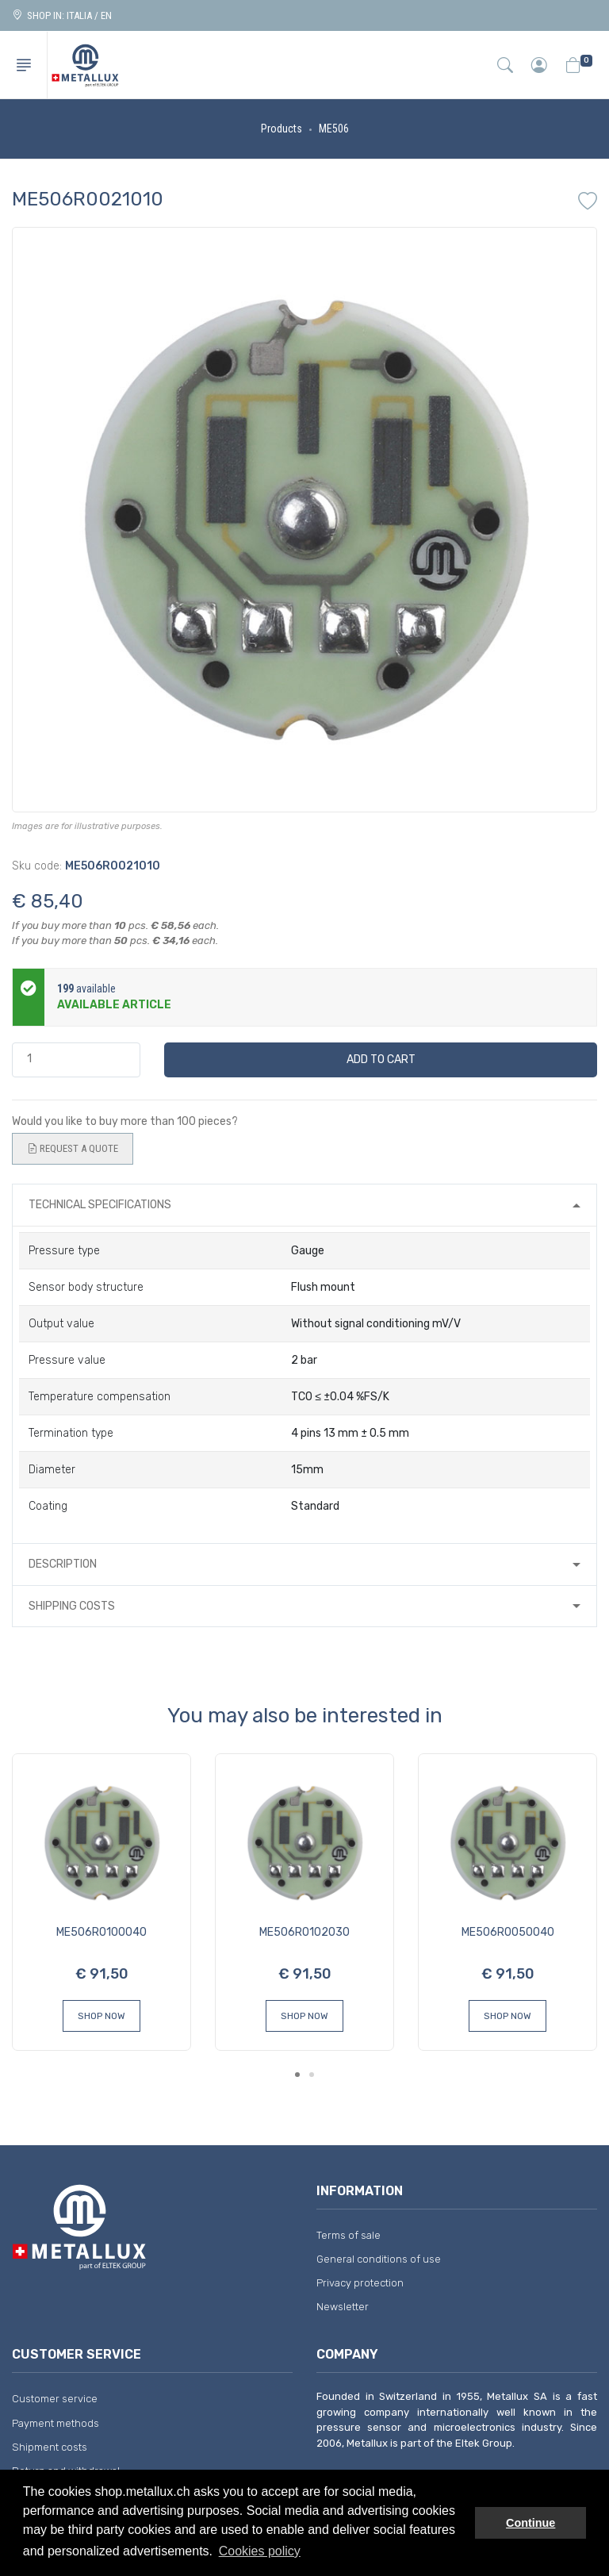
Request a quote (72, 1149)
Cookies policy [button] (260, 2551)
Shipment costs (49, 2447)
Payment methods (55, 2423)
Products (281, 128)
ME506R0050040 (508, 1932)
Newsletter (342, 2307)
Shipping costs (72, 1606)
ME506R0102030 (304, 1932)
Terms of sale (348, 2235)
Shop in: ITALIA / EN (62, 15)
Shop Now (101, 2015)
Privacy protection (360, 2283)
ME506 (334, 128)
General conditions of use (378, 2259)
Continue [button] (530, 2522)
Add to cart (381, 1059)
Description (63, 1564)
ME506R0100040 (101, 1932)
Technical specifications (100, 1204)
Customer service (55, 2399)
